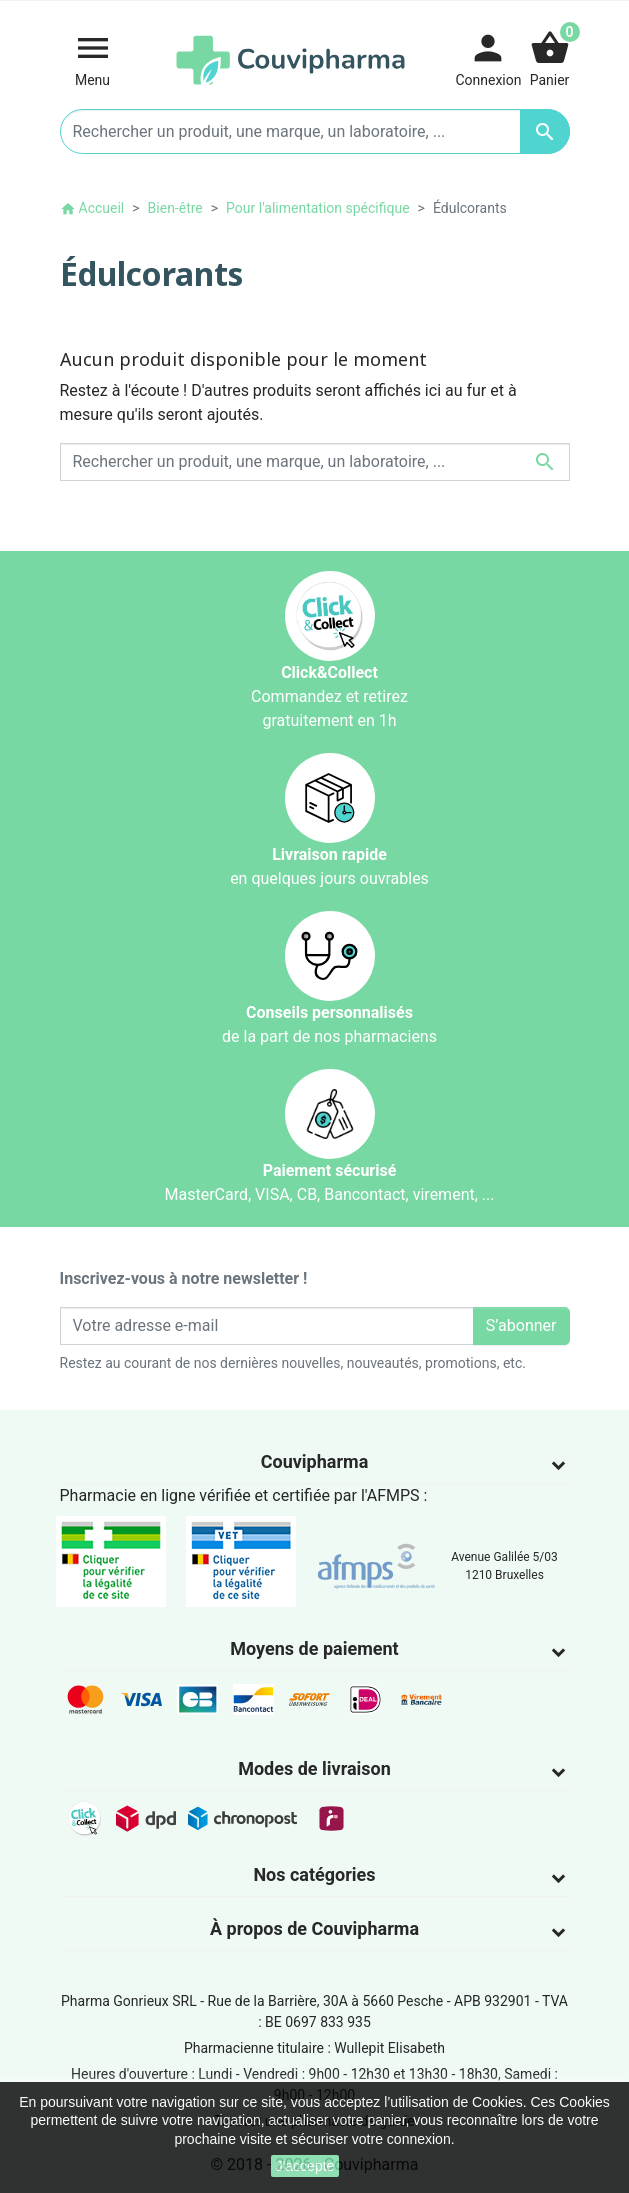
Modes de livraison (314, 1768)
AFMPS (393, 1495)
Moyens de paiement (314, 1648)
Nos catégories (314, 1874)
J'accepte (305, 2166)
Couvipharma (315, 1461)
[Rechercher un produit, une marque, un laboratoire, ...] (315, 131)
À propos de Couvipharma (314, 1928)
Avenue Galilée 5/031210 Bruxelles (504, 1566)
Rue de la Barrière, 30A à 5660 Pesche (326, 2001)
